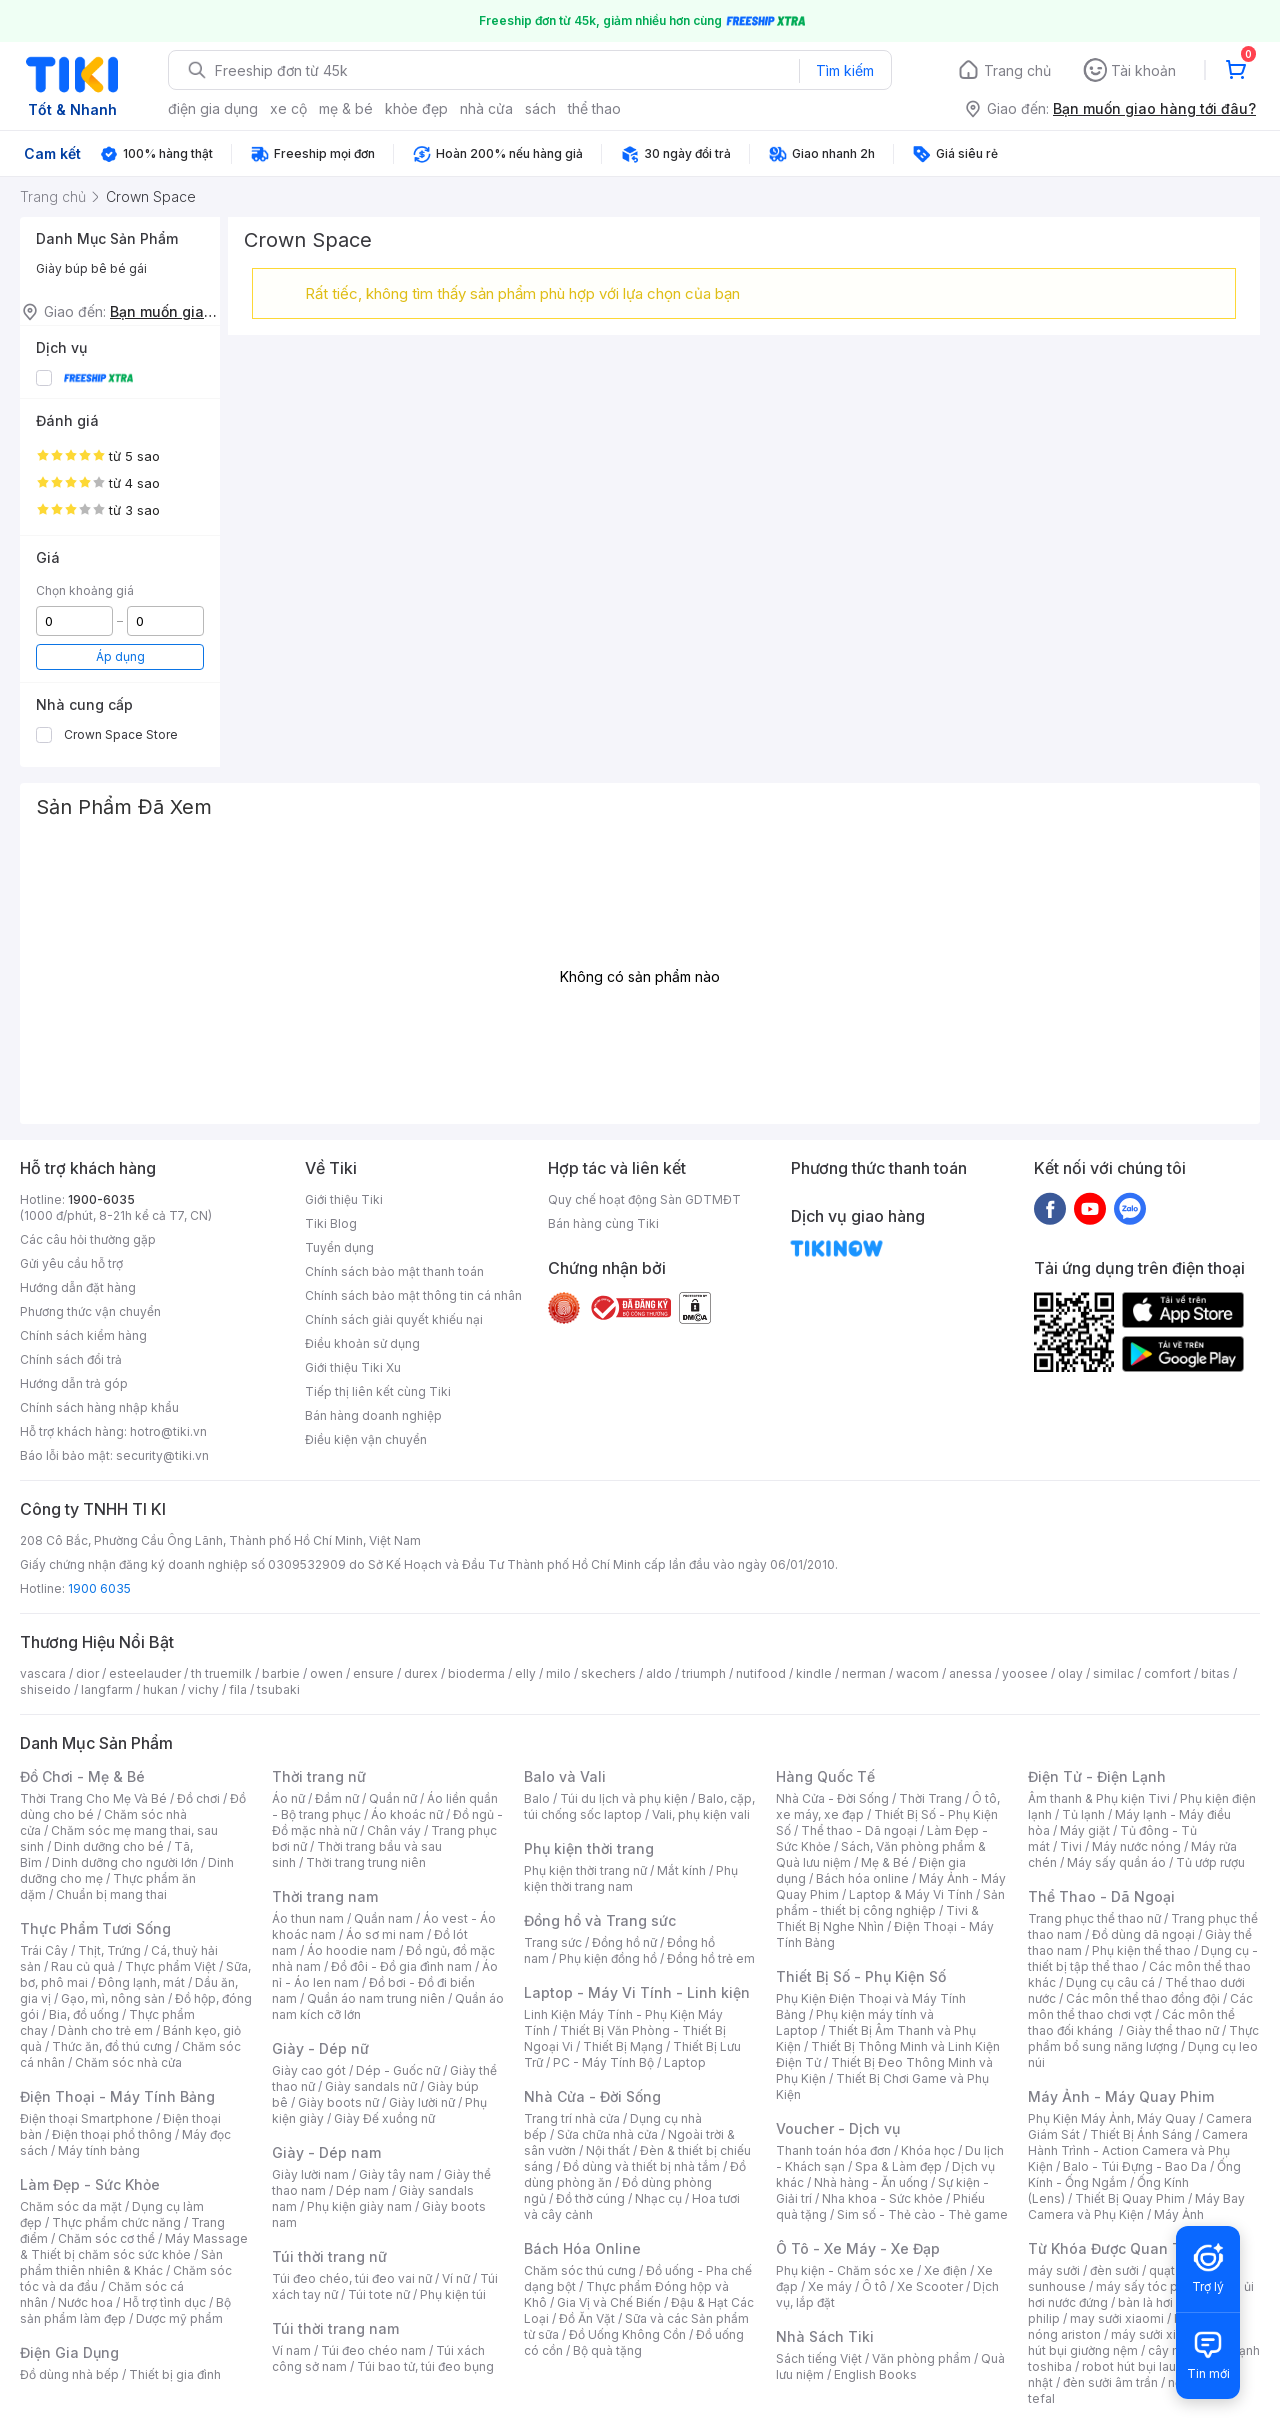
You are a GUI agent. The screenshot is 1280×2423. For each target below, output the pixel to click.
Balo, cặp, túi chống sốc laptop (639, 1806)
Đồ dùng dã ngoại (1143, 1934)
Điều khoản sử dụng (362, 1343)
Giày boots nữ (338, 2102)
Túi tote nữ (379, 2294)
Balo (537, 1798)
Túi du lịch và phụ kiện (624, 1798)
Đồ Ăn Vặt (587, 2318)
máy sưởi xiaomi (1158, 2334)
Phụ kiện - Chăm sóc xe (845, 2270)
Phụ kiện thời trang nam (631, 1878)
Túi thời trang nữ (329, 2256)
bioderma (476, 1673)
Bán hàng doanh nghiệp (373, 1415)
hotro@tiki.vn (168, 1431)
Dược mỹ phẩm (179, 2318)
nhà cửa (486, 108)
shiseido (45, 1689)
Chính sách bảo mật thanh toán (394, 1271)
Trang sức (553, 1942)
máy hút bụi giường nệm (1134, 2342)
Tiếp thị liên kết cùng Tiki (378, 1391)
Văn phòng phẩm (921, 2358)
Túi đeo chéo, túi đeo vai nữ (352, 2278)
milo (558, 1673)
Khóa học (928, 2150)
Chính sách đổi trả (71, 1359)
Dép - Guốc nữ (398, 2070)
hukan (160, 1689)
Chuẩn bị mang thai (111, 1894)
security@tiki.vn (162, 1455)
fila (238, 1689)
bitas (1215, 1673)
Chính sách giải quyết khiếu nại (394, 1319)
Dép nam (362, 2190)
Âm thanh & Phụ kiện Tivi (1099, 1798)
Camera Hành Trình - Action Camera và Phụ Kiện (1138, 2150)
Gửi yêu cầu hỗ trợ (71, 1263)
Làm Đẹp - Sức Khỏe (90, 2184)
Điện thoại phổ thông (112, 2134)
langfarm (107, 1689)
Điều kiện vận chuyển (366, 1439)
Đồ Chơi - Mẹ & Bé (82, 1776)
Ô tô (874, 2286)
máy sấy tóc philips (1152, 2286)
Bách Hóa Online (582, 2248)
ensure (373, 1673)
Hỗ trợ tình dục (164, 2302)
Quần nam (383, 1918)
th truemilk (221, 1673)
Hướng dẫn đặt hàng (78, 1287)
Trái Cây (44, 1950)
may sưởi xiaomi (1117, 2318)
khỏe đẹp (416, 108)
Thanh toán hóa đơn (833, 2150)
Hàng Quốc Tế (825, 1776)
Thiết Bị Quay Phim (1130, 2198)
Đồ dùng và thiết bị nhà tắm (641, 2166)
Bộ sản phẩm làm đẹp (125, 2310)
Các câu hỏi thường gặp (88, 1239)
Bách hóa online (862, 1878)
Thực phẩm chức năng (116, 2222)
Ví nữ (456, 2278)
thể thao (594, 108)
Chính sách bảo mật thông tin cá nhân (413, 1295)
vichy (203, 1689)
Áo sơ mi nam (385, 1934)
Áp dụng (120, 656)
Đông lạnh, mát (141, 1982)
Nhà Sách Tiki (825, 2336)
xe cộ (288, 108)
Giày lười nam (310, 2174)
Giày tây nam (396, 2174)
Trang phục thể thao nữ (1094, 1918)
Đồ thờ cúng (590, 2198)
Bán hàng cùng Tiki (603, 1223)
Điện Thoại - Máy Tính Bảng (117, 2096)
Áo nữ (288, 1798)
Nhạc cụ (658, 2198)
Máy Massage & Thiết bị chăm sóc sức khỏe (134, 2246)
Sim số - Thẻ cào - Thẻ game (922, 2214)
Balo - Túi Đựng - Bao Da (1135, 2166)
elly (525, 1673)
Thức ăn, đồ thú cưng (112, 2046)
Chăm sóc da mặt (71, 2206)
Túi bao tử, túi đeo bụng (425, 2366)
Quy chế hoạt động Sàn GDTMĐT (644, 1199)
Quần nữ (393, 1798)
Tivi (1071, 1846)
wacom (917, 1673)
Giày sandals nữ (371, 2086)
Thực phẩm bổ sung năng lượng (1143, 2038)
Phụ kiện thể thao (1141, 1950)
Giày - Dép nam (326, 2152)
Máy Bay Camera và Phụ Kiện (1136, 2206)
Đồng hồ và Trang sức (600, 1920)
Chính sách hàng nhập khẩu (99, 1407)
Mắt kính (681, 1870)
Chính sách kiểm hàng (83, 1335)
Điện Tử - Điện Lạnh (1097, 1776)
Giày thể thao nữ (1172, 2030)
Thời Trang (930, 1798)
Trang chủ (1017, 70)
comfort (1167, 1673)
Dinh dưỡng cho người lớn (125, 1862)
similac (1113, 1673)
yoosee (1025, 1673)
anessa (970, 1673)
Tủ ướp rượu (1210, 1862)
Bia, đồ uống (84, 2014)
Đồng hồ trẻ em (711, 1958)
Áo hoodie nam (351, 1950)
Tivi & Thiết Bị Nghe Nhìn (877, 1918)
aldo (659, 1673)
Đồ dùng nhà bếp (69, 2374)
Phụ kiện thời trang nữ (585, 1870)
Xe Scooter (930, 2286)
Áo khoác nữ (407, 1814)
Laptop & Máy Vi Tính (911, 1894)
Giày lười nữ (422, 2102)
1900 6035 (99, 1588)
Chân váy (394, 1830)
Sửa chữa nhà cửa (607, 2134)
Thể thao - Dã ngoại (859, 1830)
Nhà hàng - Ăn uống (871, 2182)
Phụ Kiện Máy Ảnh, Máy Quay (1112, 2118)
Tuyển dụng (339, 1247)
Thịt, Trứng (109, 1950)
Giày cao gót (309, 2070)
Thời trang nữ (319, 1776)
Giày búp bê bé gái (91, 268)
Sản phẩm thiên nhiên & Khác (121, 2262)
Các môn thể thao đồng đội (1143, 1998)
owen (326, 1673)
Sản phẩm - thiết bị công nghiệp (890, 1902)
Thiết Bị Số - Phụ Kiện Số (861, 1976)
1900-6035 (101, 1199)
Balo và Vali (565, 1776)
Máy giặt (1085, 1830)
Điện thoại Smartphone (86, 2118)
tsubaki (278, 1689)
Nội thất (608, 2150)
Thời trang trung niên (366, 1862)
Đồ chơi (198, 1798)
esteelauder (145, 1673)
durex (421, 1673)
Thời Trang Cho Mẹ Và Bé (93, 1798)
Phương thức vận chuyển (90, 1311)
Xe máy (830, 2286)
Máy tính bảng (99, 2150)
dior (87, 1673)
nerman (864, 1673)
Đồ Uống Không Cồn (627, 2334)
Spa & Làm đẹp (898, 2166)
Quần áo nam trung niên (376, 1998)
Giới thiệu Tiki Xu (353, 1367)
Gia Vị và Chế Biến (609, 2302)
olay (1070, 1673)
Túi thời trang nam (335, 2328)
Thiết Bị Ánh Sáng (1141, 2134)
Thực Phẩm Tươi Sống (95, 1928)
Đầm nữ (337, 1798)
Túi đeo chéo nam (373, 2350)
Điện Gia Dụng (69, 2352)
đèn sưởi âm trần (1110, 2382)
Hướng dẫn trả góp (74, 1383)
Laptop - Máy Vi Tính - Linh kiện (637, 1992)
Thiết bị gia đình (175, 2374)
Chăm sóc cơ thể (106, 2238)
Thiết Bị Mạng (623, 2046)
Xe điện (945, 2270)
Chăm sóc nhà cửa (128, 2062)
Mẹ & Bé (885, 1862)
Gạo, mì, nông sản (113, 1998)
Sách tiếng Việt (819, 2358)
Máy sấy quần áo (1116, 1862)
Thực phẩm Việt (170, 1966)
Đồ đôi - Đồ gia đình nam (401, 1966)
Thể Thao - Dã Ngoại (1101, 1896)
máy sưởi (1054, 2270)
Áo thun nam (308, 1918)
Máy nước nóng (1136, 1846)
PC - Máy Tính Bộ (603, 2062)
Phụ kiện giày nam (359, 2206)
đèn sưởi (1114, 2270)
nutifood (761, 1673)
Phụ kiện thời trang (589, 1848)
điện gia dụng (213, 108)
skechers (608, 1673)
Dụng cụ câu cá (1110, 1982)
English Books (875, 2374)
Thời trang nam (325, 1896)
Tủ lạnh (1083, 1814)
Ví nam (291, 2350)
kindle (814, 1673)
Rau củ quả (83, 1966)
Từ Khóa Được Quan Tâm (1115, 2248)
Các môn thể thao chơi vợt (1140, 2006)
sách (540, 108)
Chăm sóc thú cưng (580, 2270)
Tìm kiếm (845, 70)
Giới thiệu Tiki (344, 1199)
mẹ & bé (346, 108)
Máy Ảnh (1179, 2214)
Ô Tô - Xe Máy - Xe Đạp (858, 2248)
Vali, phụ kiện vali (701, 1814)
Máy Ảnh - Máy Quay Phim (1121, 2096)
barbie (281, 1673)
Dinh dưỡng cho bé (109, 1846)
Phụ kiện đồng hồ (608, 1958)
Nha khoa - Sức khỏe (882, 2198)
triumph (704, 1673)
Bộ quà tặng (607, 2350)
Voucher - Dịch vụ (838, 2128)
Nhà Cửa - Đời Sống (592, 2096)
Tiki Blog (331, 1223)
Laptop (685, 2062)
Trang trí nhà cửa (572, 2118)
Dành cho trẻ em (105, 2030)
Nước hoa (85, 2302)
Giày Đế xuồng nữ (384, 2118)
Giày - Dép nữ (320, 2048)
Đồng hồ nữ (624, 1942)
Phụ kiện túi (453, 2294)
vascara (43, 1673)
